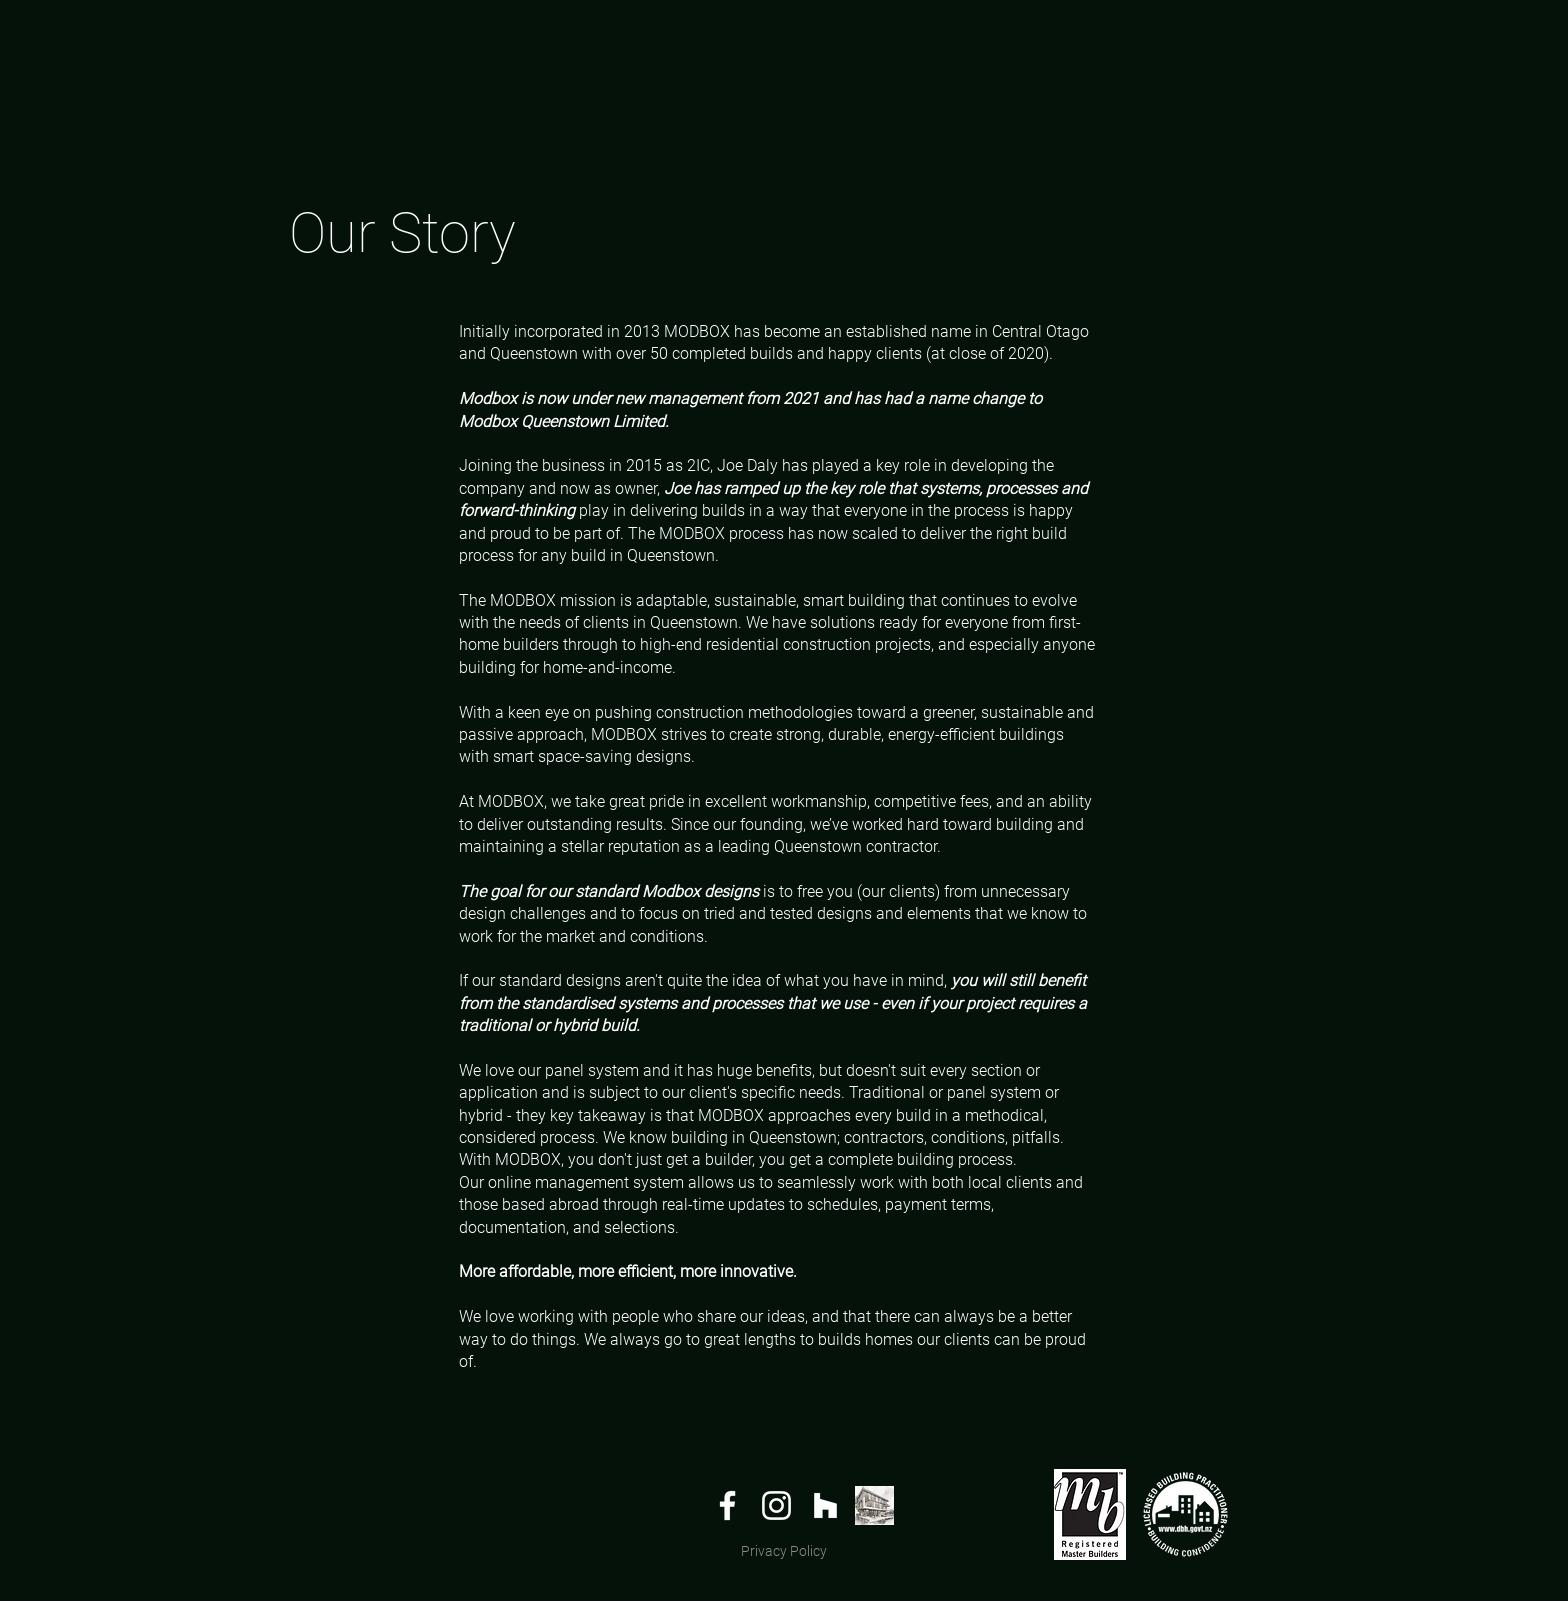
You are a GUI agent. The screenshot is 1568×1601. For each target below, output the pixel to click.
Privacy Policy (784, 1551)
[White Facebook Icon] (727, 1505)
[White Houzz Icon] (825, 1505)
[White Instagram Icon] (776, 1505)
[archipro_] (874, 1505)
